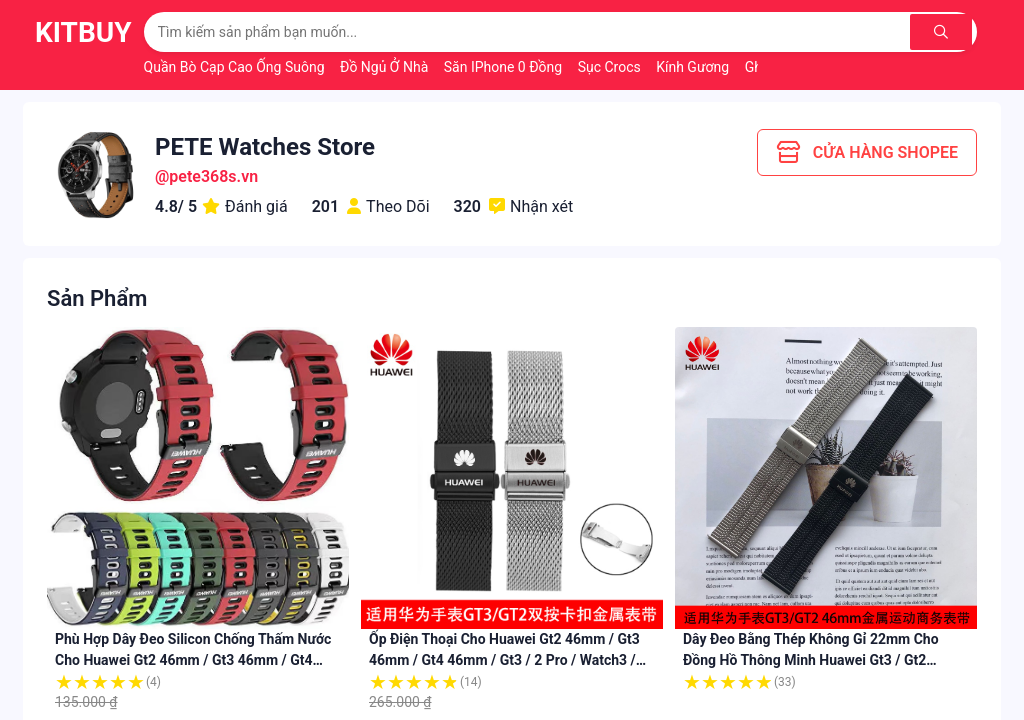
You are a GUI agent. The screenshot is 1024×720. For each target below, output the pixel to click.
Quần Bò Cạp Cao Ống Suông (236, 67)
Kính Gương (694, 67)
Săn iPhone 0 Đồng (505, 67)
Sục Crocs (611, 67)
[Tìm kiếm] (944, 32)
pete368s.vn (213, 176)
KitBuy (83, 32)
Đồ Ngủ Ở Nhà (386, 67)
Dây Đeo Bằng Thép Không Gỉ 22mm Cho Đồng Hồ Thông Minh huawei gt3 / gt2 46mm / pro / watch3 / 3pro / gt (811, 660)
